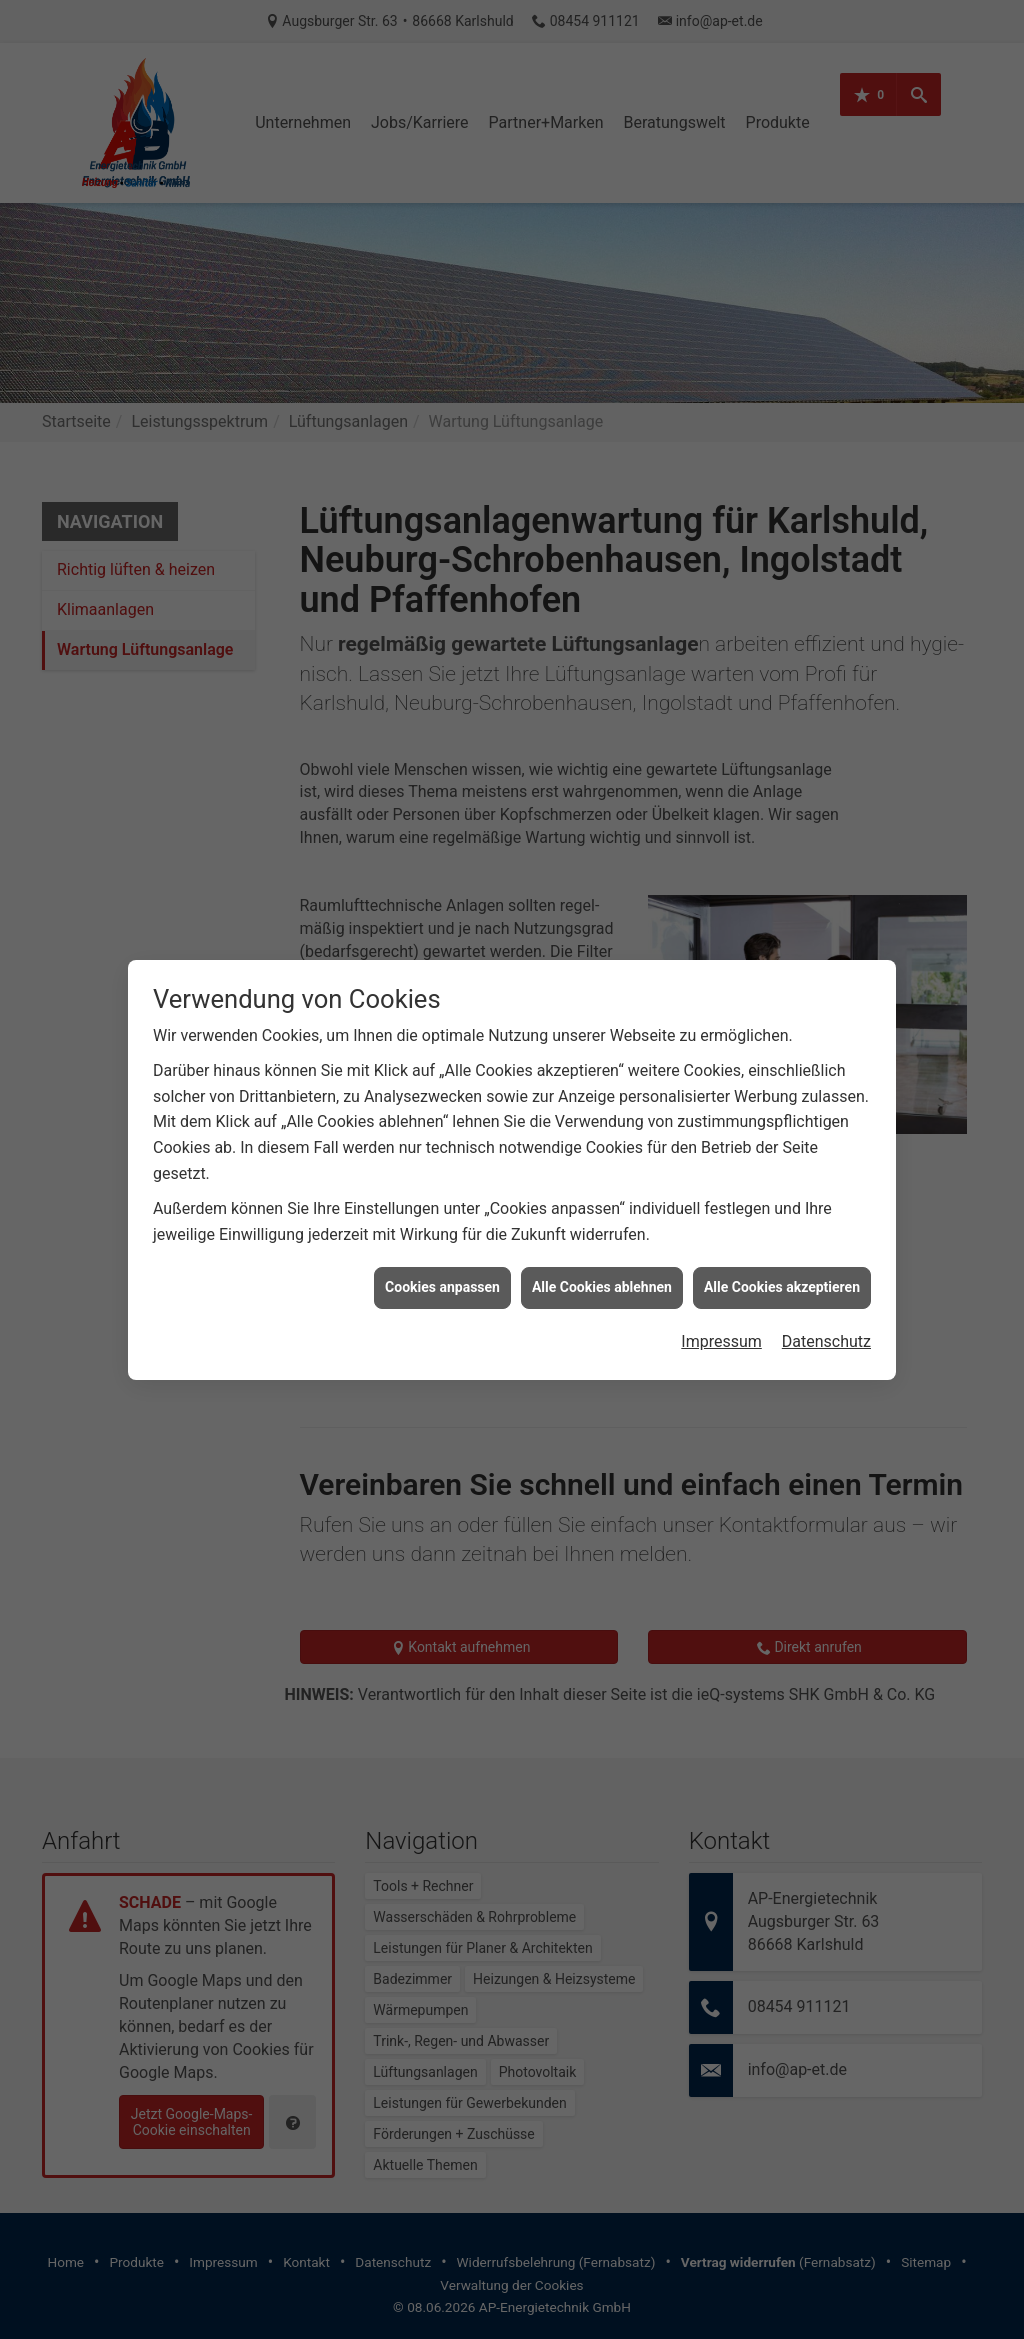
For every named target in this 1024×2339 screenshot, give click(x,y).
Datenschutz (826, 1296)
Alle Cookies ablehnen (602, 1242)
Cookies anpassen (442, 1242)
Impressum (721, 1296)
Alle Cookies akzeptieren (782, 1242)
